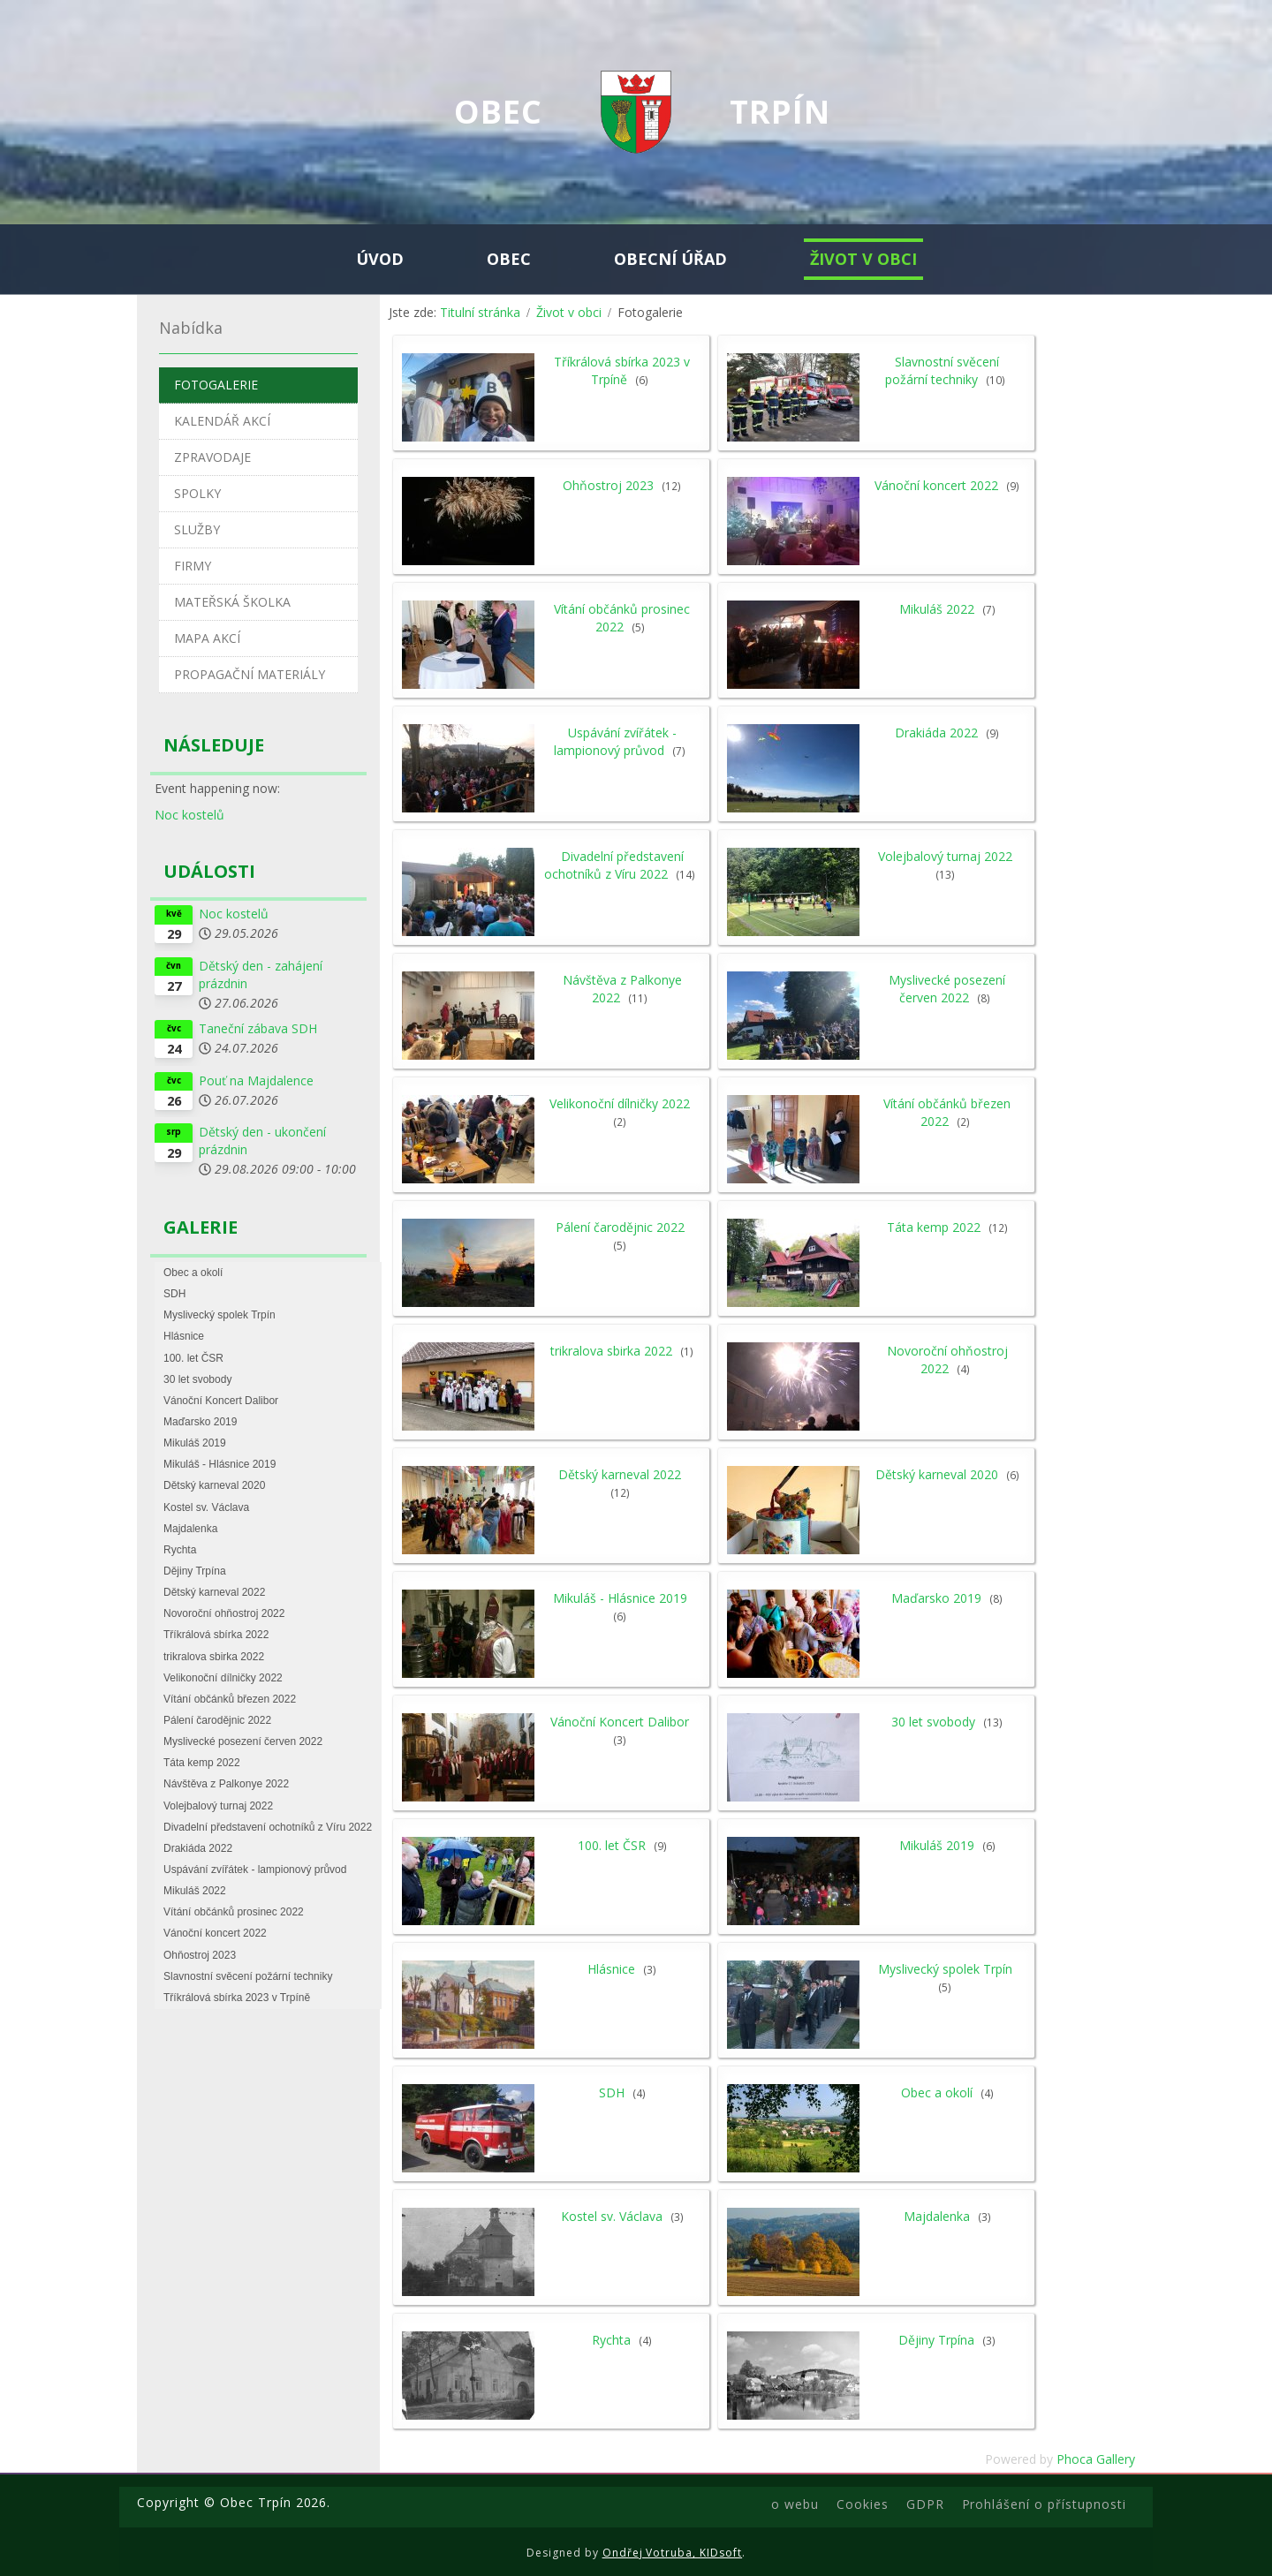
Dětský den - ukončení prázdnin (262, 1140)
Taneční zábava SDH (258, 1028)
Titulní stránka (480, 312)
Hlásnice (611, 1968)
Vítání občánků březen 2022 (947, 1112)
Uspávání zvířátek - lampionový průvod (615, 741)
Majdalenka (937, 2216)
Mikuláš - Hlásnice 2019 (620, 1598)
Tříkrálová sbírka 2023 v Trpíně (622, 370)
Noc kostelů (189, 814)
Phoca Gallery (1095, 2459)
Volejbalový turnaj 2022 (945, 856)
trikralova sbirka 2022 (611, 1350)
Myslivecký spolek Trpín (945, 1968)
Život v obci (569, 312)
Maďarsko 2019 (936, 1598)
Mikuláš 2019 (936, 1845)
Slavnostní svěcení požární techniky (942, 370)
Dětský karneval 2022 (619, 1474)
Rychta (611, 2339)
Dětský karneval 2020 (936, 1474)
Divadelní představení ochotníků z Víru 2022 (614, 865)
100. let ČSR (612, 1845)
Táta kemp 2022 (933, 1227)
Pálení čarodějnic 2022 (620, 1227)
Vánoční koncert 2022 (936, 485)
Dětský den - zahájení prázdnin (260, 974)
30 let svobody (933, 1721)
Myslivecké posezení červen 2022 (947, 988)
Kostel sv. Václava (611, 2216)
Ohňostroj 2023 (608, 485)
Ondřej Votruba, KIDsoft (672, 2552)
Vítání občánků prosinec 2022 (622, 618)
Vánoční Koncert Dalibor (619, 1721)
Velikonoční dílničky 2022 (619, 1103)
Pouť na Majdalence (256, 1080)
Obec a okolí (937, 2092)
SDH (612, 2092)
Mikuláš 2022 (936, 609)
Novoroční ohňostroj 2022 (947, 1359)
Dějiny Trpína (936, 2339)
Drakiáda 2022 (936, 732)
